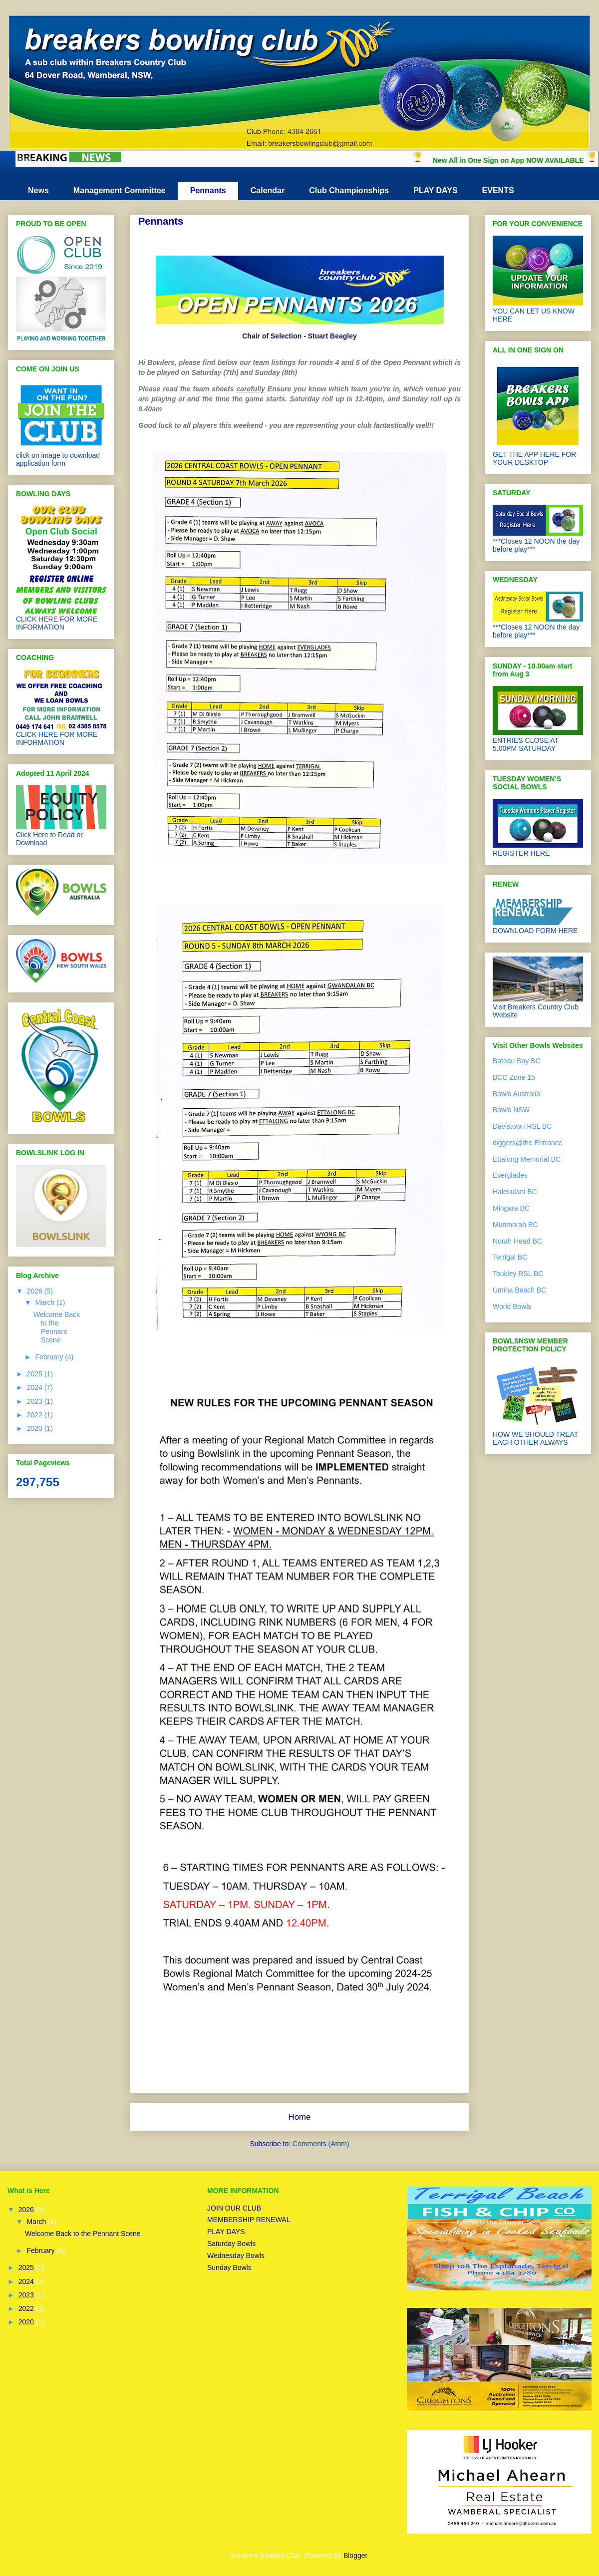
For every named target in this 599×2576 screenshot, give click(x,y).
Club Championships (349, 190)
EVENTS (498, 190)
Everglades (510, 1175)
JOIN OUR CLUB (234, 2208)
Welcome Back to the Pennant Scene (56, 1326)
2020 (35, 1428)
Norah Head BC (517, 1241)
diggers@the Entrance (528, 1143)
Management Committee (119, 190)
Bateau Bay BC (517, 1061)
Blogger (355, 2556)
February (50, 1357)
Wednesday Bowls (236, 2255)
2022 (35, 1415)
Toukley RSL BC (518, 1274)
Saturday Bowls (231, 2244)
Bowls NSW (511, 1110)
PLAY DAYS (435, 190)
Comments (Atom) (321, 2144)
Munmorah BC (515, 1225)
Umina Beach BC (519, 1290)
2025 (35, 1374)
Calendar (268, 190)
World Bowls (512, 1306)
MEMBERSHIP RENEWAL (248, 2220)
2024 (35, 1387)
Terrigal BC (510, 1257)
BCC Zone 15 (514, 1077)
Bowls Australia (516, 1094)
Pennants (208, 190)
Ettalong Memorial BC (527, 1159)
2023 (35, 1401)
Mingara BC (511, 1208)
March (45, 1302)
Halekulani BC (515, 1192)
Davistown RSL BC (522, 1126)
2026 (35, 1291)
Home (300, 2117)
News (38, 190)
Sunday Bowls (229, 2267)
